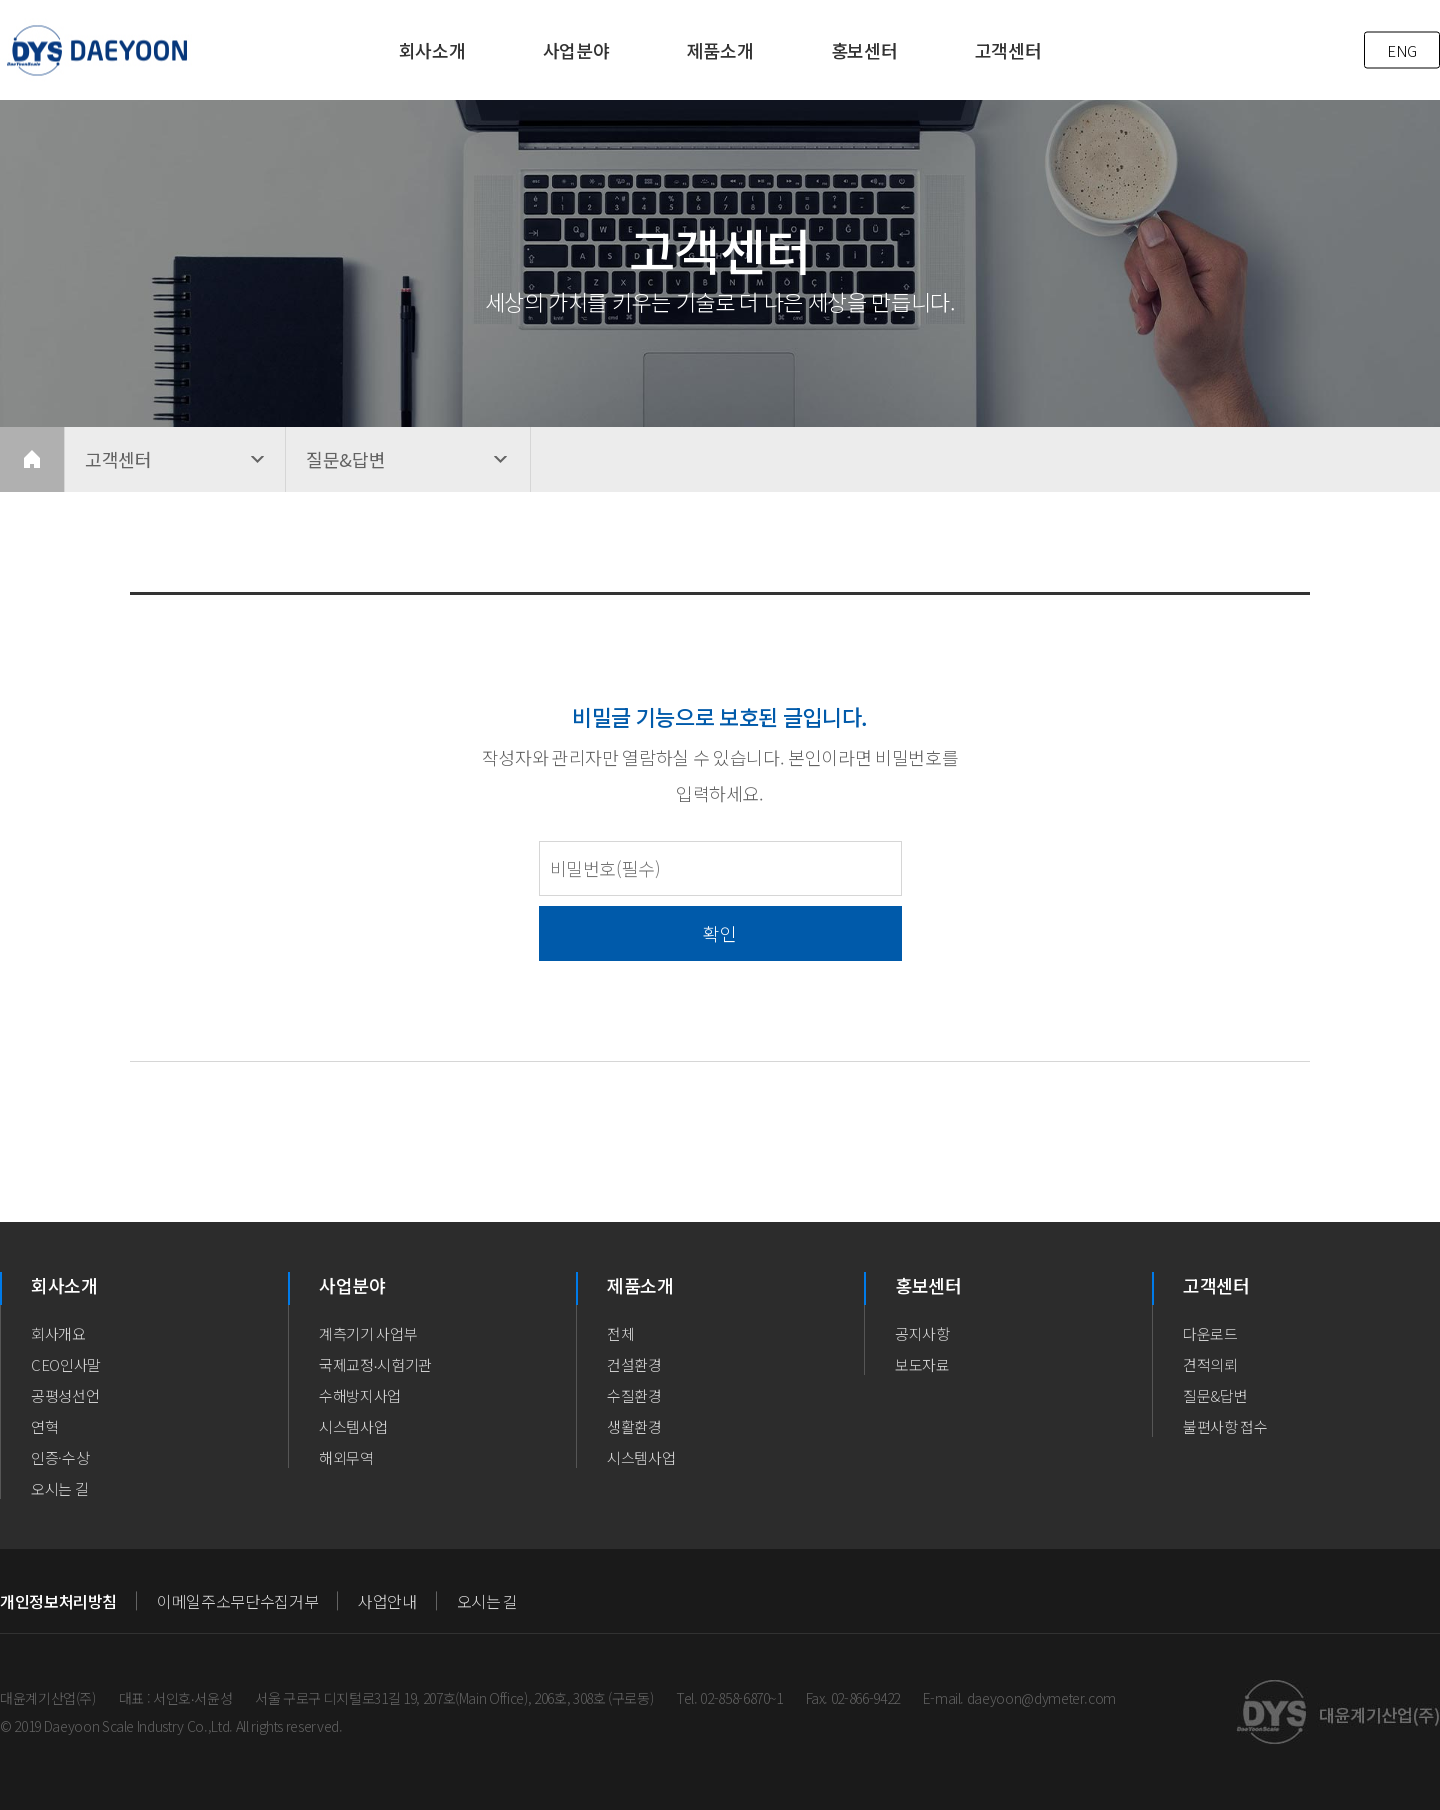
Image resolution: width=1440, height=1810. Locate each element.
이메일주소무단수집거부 (237, 1601)
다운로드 (1210, 1333)
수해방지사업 (360, 1395)
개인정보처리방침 (58, 1601)
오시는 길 (59, 1488)
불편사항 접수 (1225, 1426)
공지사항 (922, 1333)
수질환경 (634, 1395)
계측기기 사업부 (368, 1333)
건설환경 (634, 1364)
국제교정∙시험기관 (375, 1364)
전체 (620, 1333)
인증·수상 (60, 1457)
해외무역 (346, 1457)
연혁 (44, 1426)
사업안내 (387, 1601)
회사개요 (58, 1333)
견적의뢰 (1210, 1364)
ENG (1402, 50)
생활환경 (634, 1426)
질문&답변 (1215, 1395)
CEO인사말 (66, 1364)
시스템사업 (353, 1426)
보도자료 (922, 1364)
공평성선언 (65, 1395)
